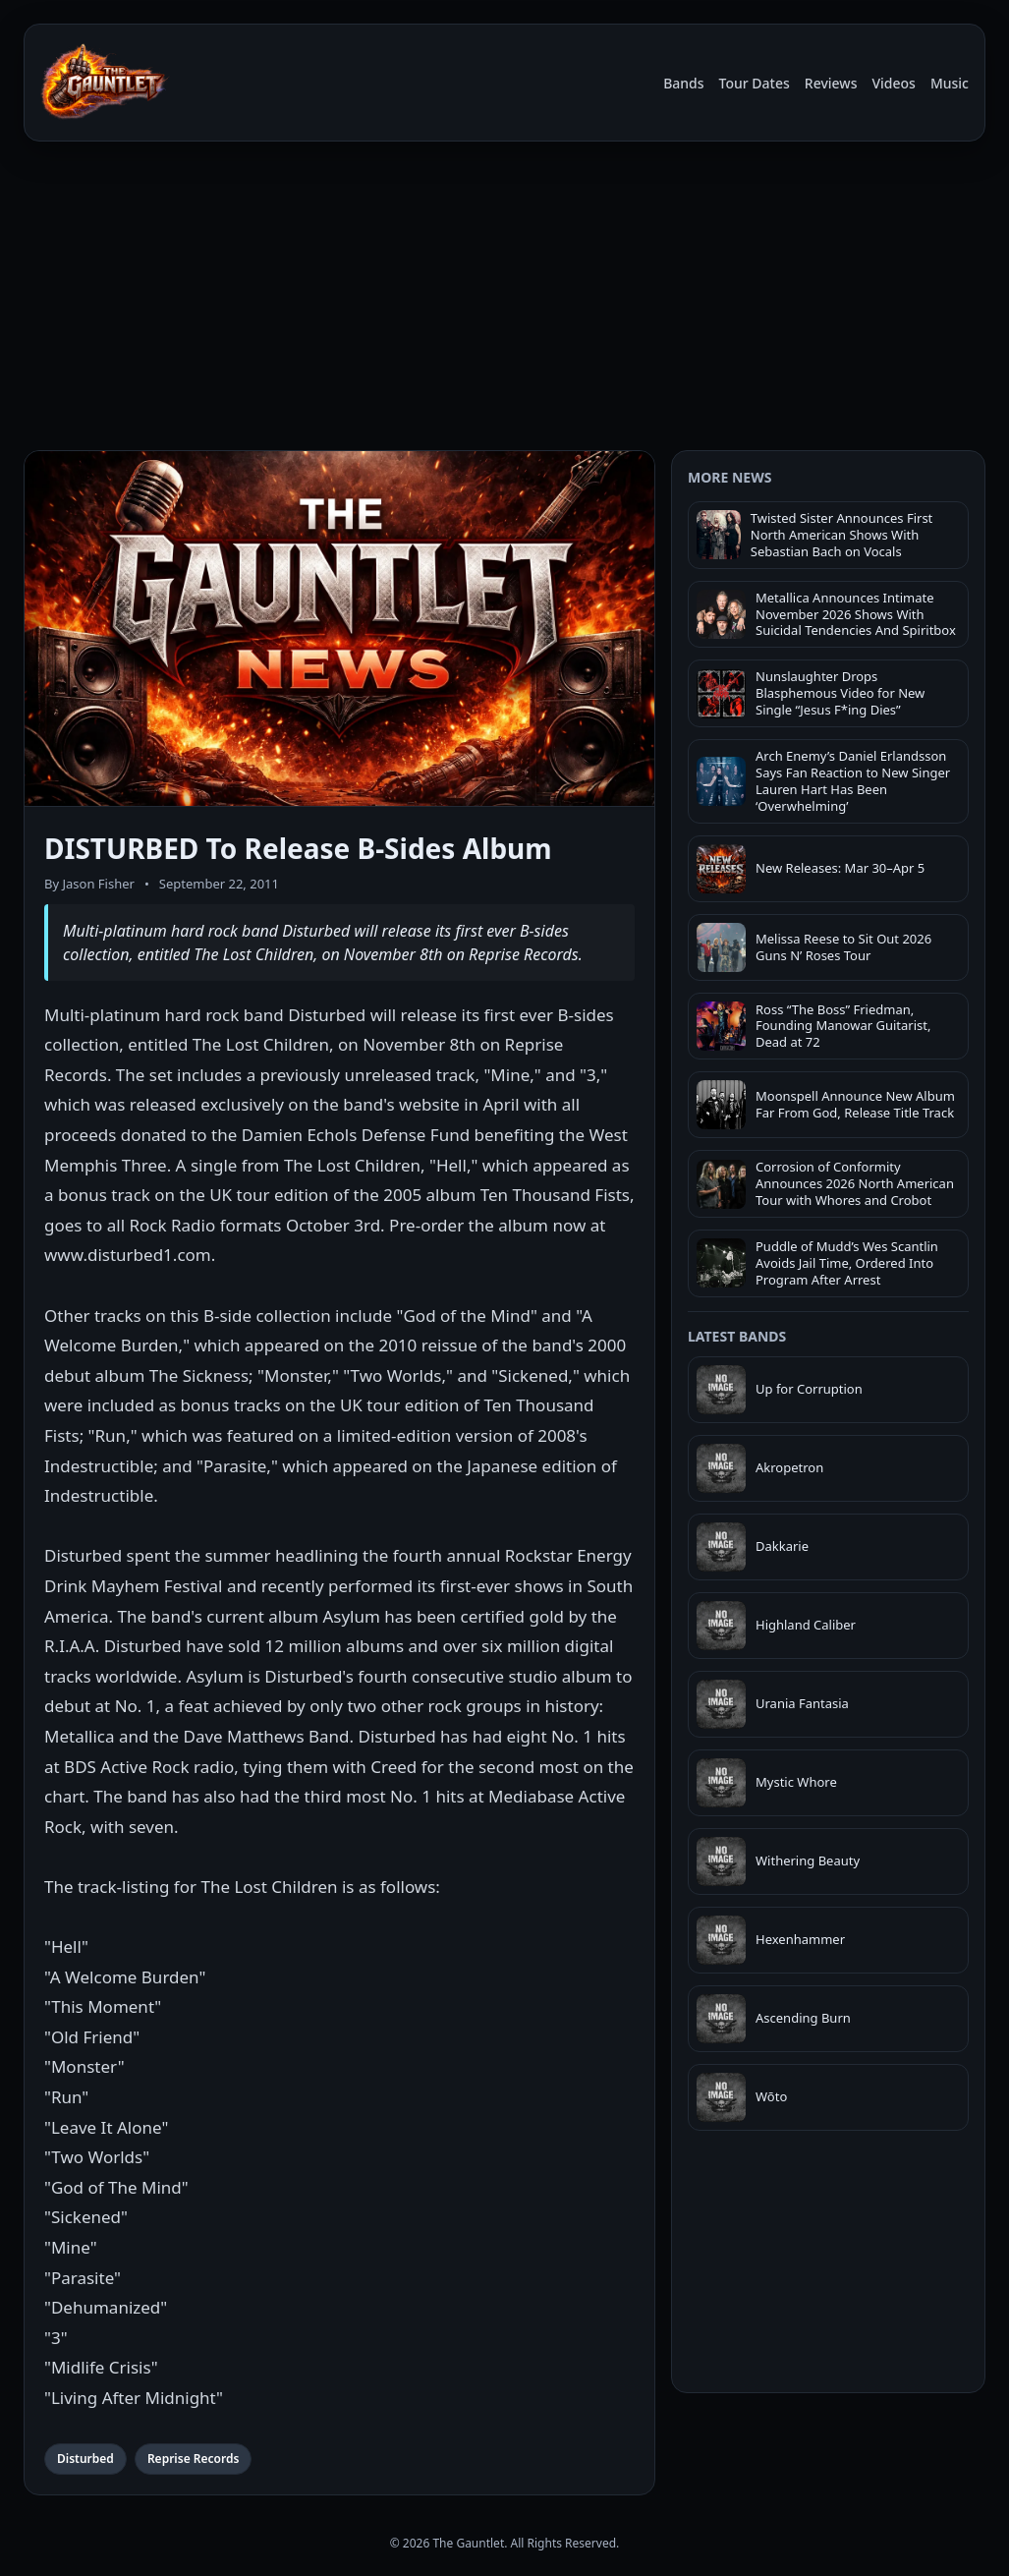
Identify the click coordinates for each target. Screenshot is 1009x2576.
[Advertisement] (504, 292)
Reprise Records (193, 2458)
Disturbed (85, 2458)
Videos (893, 83)
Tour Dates (754, 83)
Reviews (831, 83)
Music (949, 83)
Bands (683, 83)
